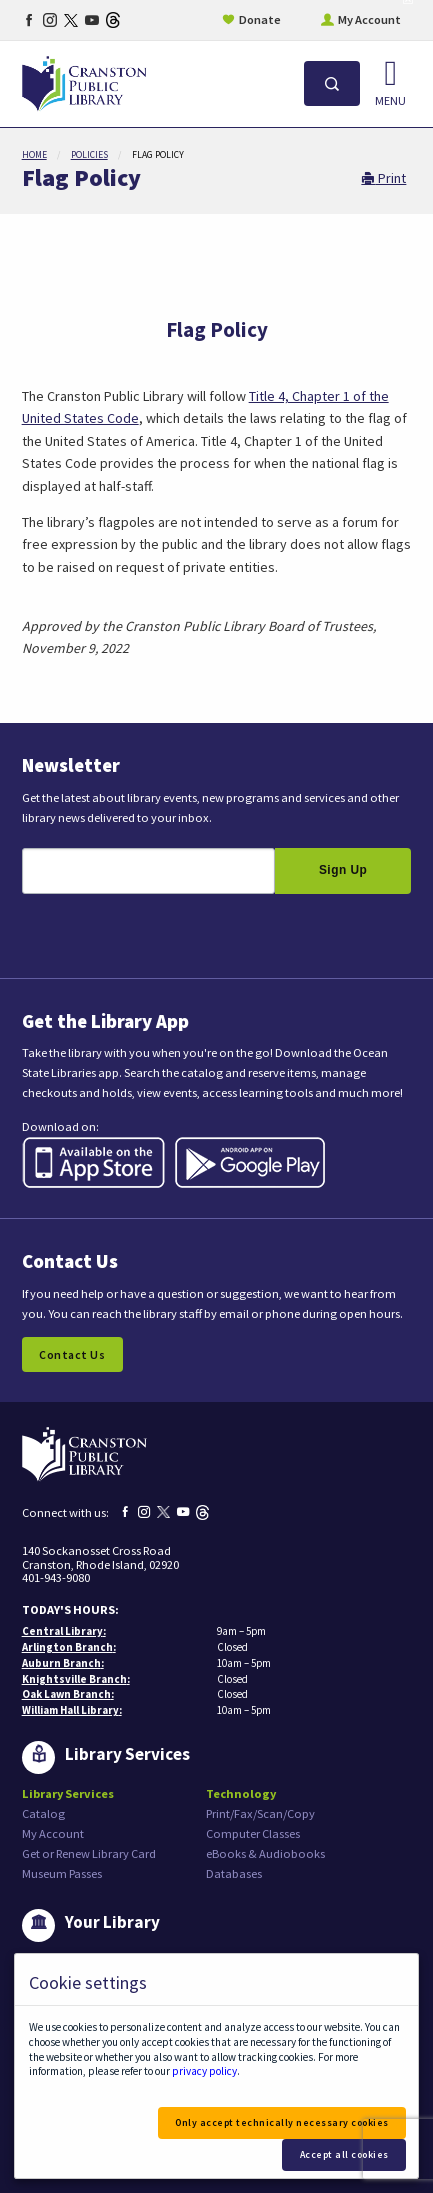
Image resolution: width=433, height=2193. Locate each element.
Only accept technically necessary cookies (282, 2122)
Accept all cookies (344, 2154)
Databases (234, 1873)
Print (383, 178)
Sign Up (343, 870)
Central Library (62, 1631)
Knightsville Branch (74, 1679)
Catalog (43, 1813)
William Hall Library (70, 1710)
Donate (260, 19)
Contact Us (72, 1354)
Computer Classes (253, 1833)
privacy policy (204, 2071)
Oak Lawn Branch (66, 1694)
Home (34, 155)
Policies (89, 155)
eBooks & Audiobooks (265, 1853)
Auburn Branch (61, 1663)
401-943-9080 (56, 1577)
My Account (369, 19)
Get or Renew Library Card (89, 1853)
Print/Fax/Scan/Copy (260, 1813)
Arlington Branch (67, 1647)
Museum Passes (62, 1873)
